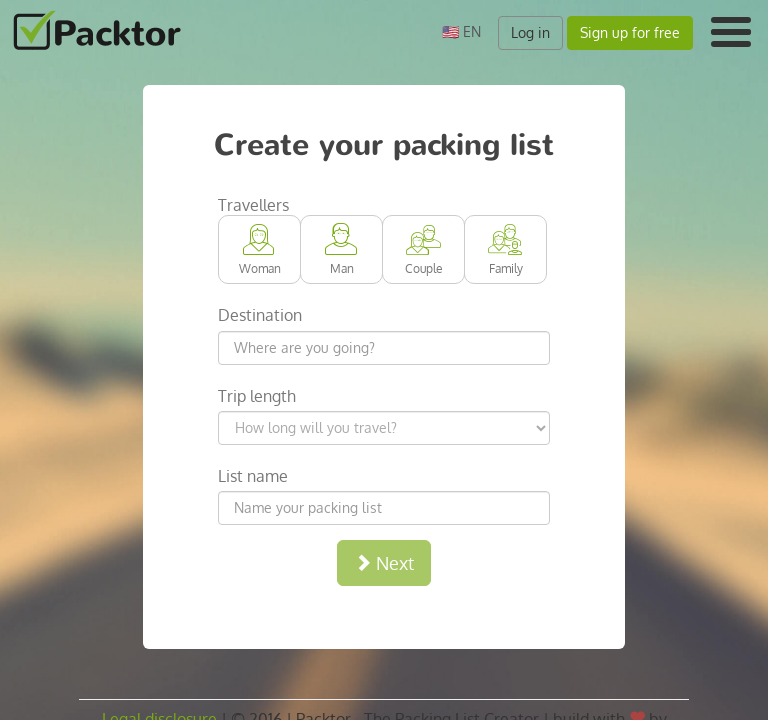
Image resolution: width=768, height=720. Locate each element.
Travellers (253, 205)
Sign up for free (630, 32)
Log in (530, 32)
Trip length (257, 396)
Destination (260, 315)
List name (253, 476)
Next (384, 563)
